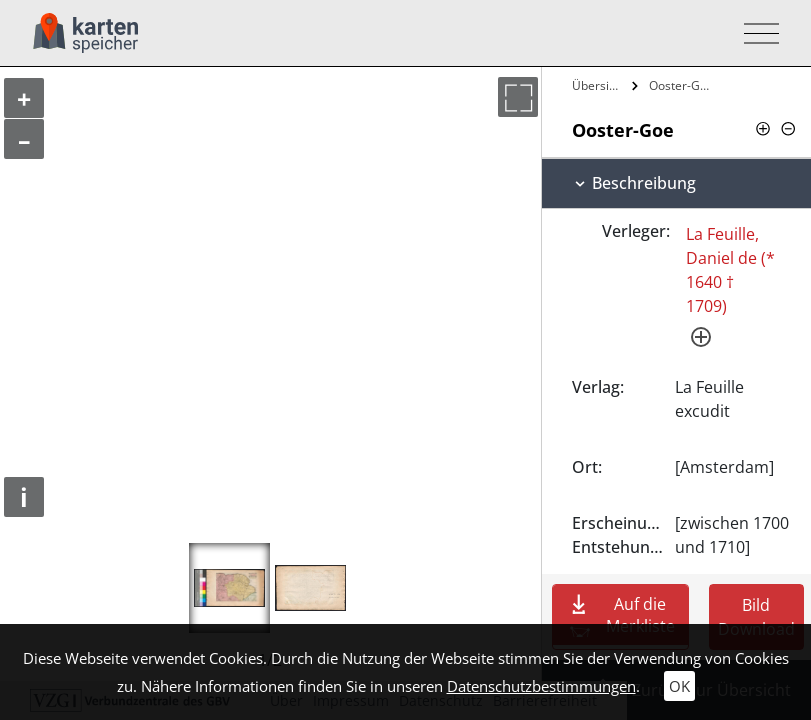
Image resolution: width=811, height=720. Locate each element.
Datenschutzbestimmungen (541, 686)
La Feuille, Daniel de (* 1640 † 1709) (730, 270)
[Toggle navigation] (755, 33)
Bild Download (756, 617)
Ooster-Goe (681, 85)
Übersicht (599, 85)
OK (679, 686)
